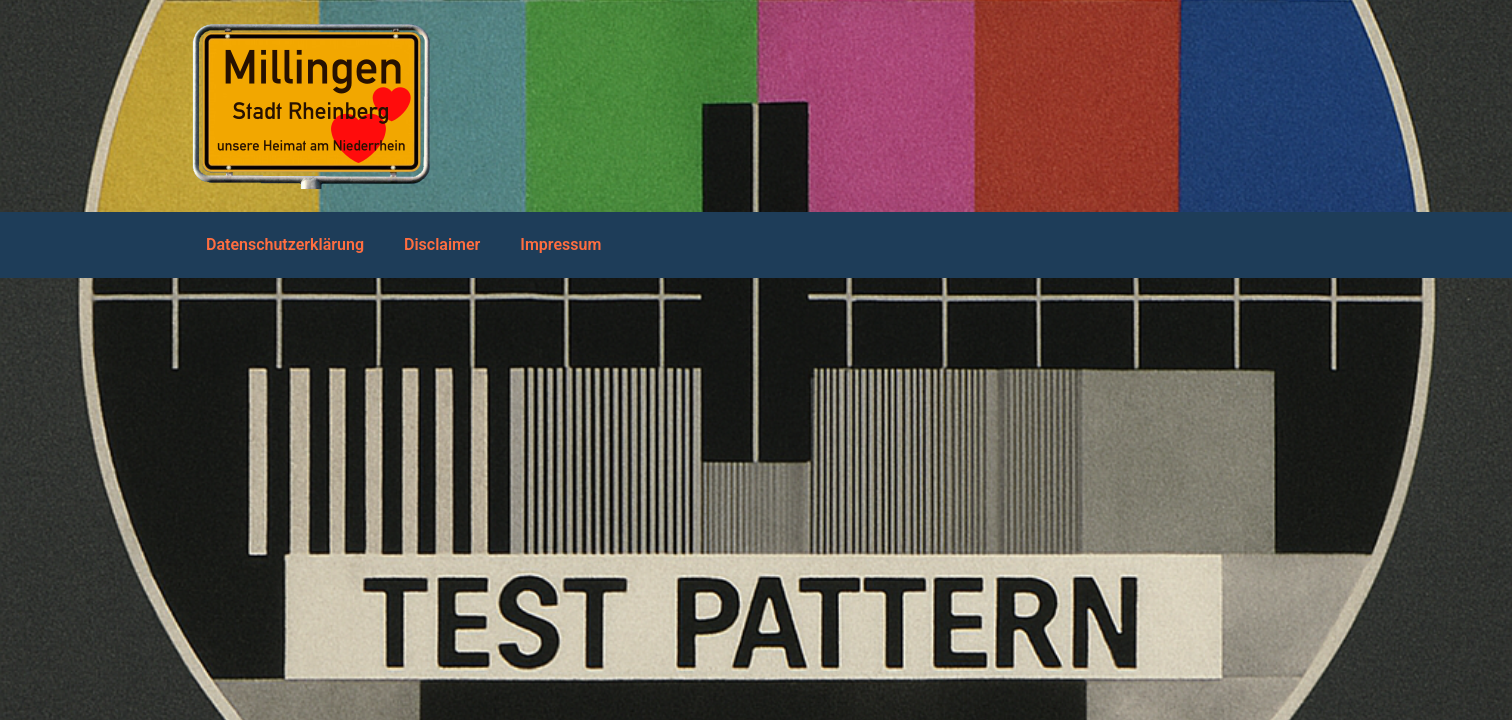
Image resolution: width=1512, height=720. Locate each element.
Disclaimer (442, 244)
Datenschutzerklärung (285, 244)
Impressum (560, 244)
